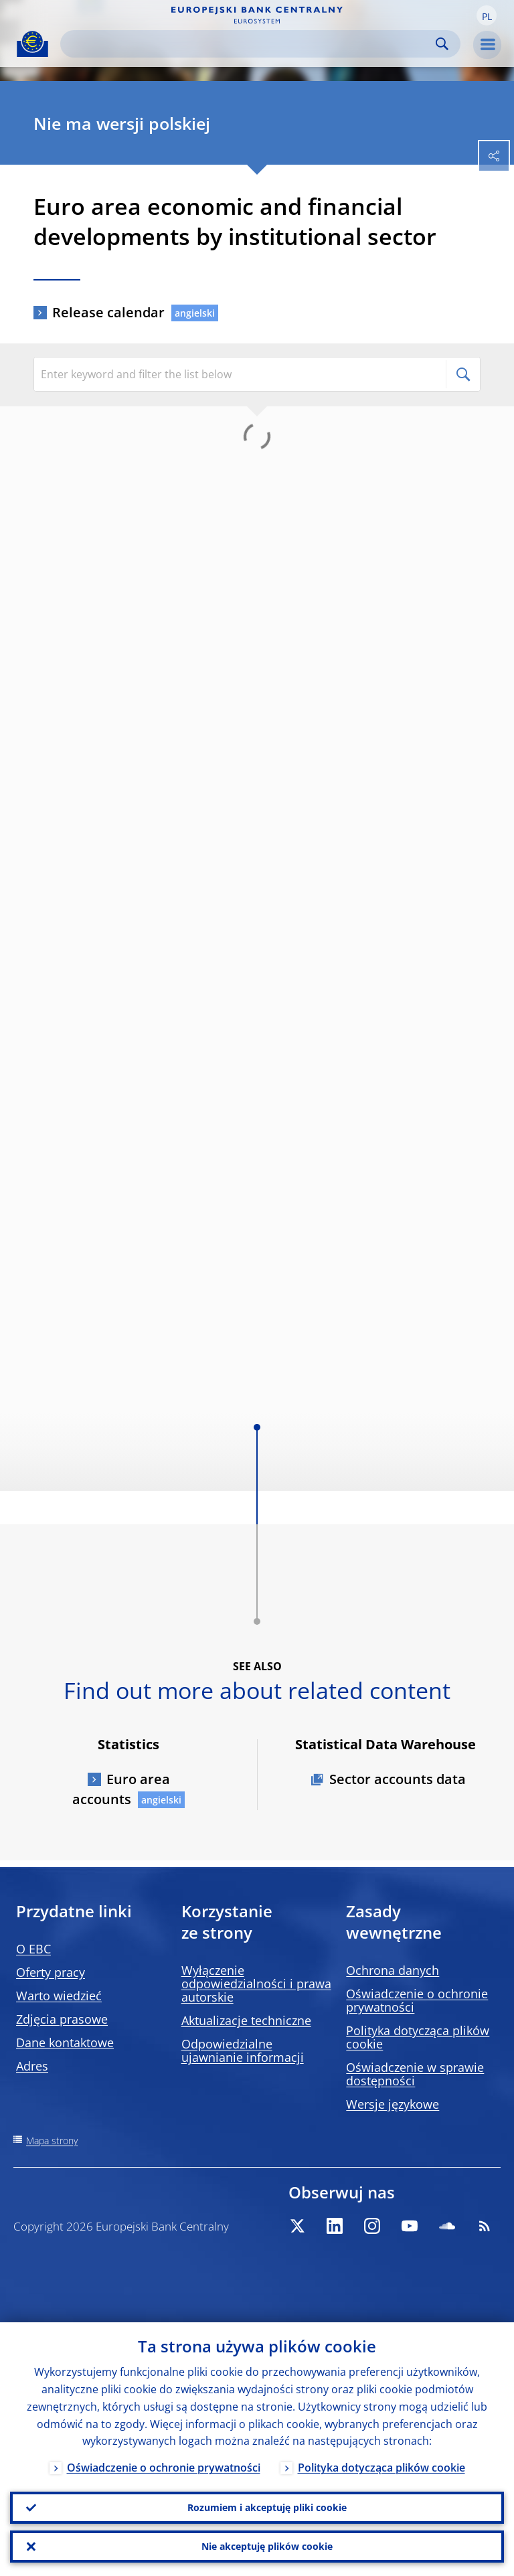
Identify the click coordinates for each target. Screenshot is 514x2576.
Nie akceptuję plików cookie (267, 2546)
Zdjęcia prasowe (62, 2019)
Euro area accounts (121, 1789)
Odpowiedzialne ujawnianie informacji (242, 2050)
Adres (32, 2066)
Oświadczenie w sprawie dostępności (415, 2074)
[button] (487, 15)
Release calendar (108, 312)
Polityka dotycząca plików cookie (417, 2037)
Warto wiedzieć (59, 1996)
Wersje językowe (392, 2104)
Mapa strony (52, 2140)
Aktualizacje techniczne (246, 2020)
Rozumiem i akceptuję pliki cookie (267, 2507)
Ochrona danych (392, 1970)
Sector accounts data (397, 1779)
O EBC (33, 1949)
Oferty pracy (50, 1972)
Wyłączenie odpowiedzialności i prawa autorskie (256, 1983)
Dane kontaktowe (65, 2042)
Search (442, 44)
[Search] (249, 44)
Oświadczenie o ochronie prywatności (417, 2000)
